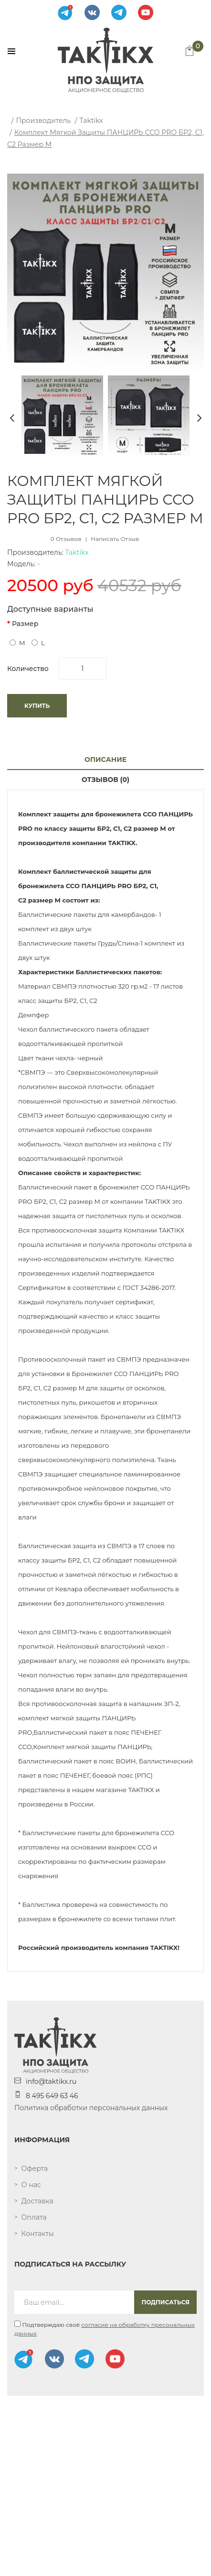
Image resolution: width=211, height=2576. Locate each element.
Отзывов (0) (105, 779)
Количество (28, 668)
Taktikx (91, 120)
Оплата (34, 2217)
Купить (37, 705)
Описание (105, 759)
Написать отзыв (115, 539)
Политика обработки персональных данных (91, 2107)
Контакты (37, 2233)
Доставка (37, 2201)
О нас (31, 2184)
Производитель (43, 120)
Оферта (34, 2168)
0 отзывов (66, 539)
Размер (25, 623)
